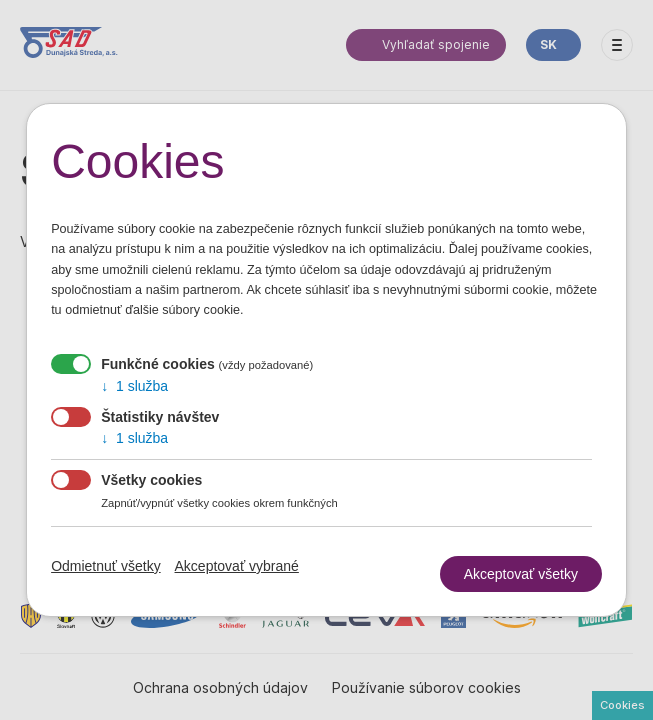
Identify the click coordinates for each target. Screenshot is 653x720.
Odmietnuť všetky (106, 566)
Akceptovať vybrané (237, 566)
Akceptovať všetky (521, 574)
